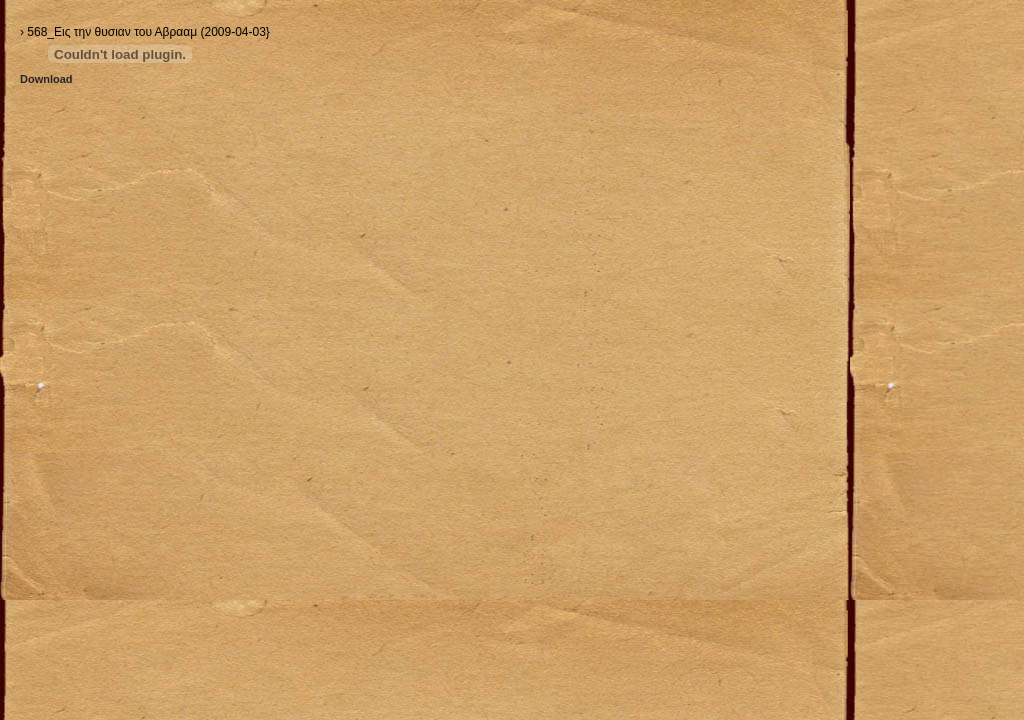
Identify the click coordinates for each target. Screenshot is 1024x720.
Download (46, 79)
